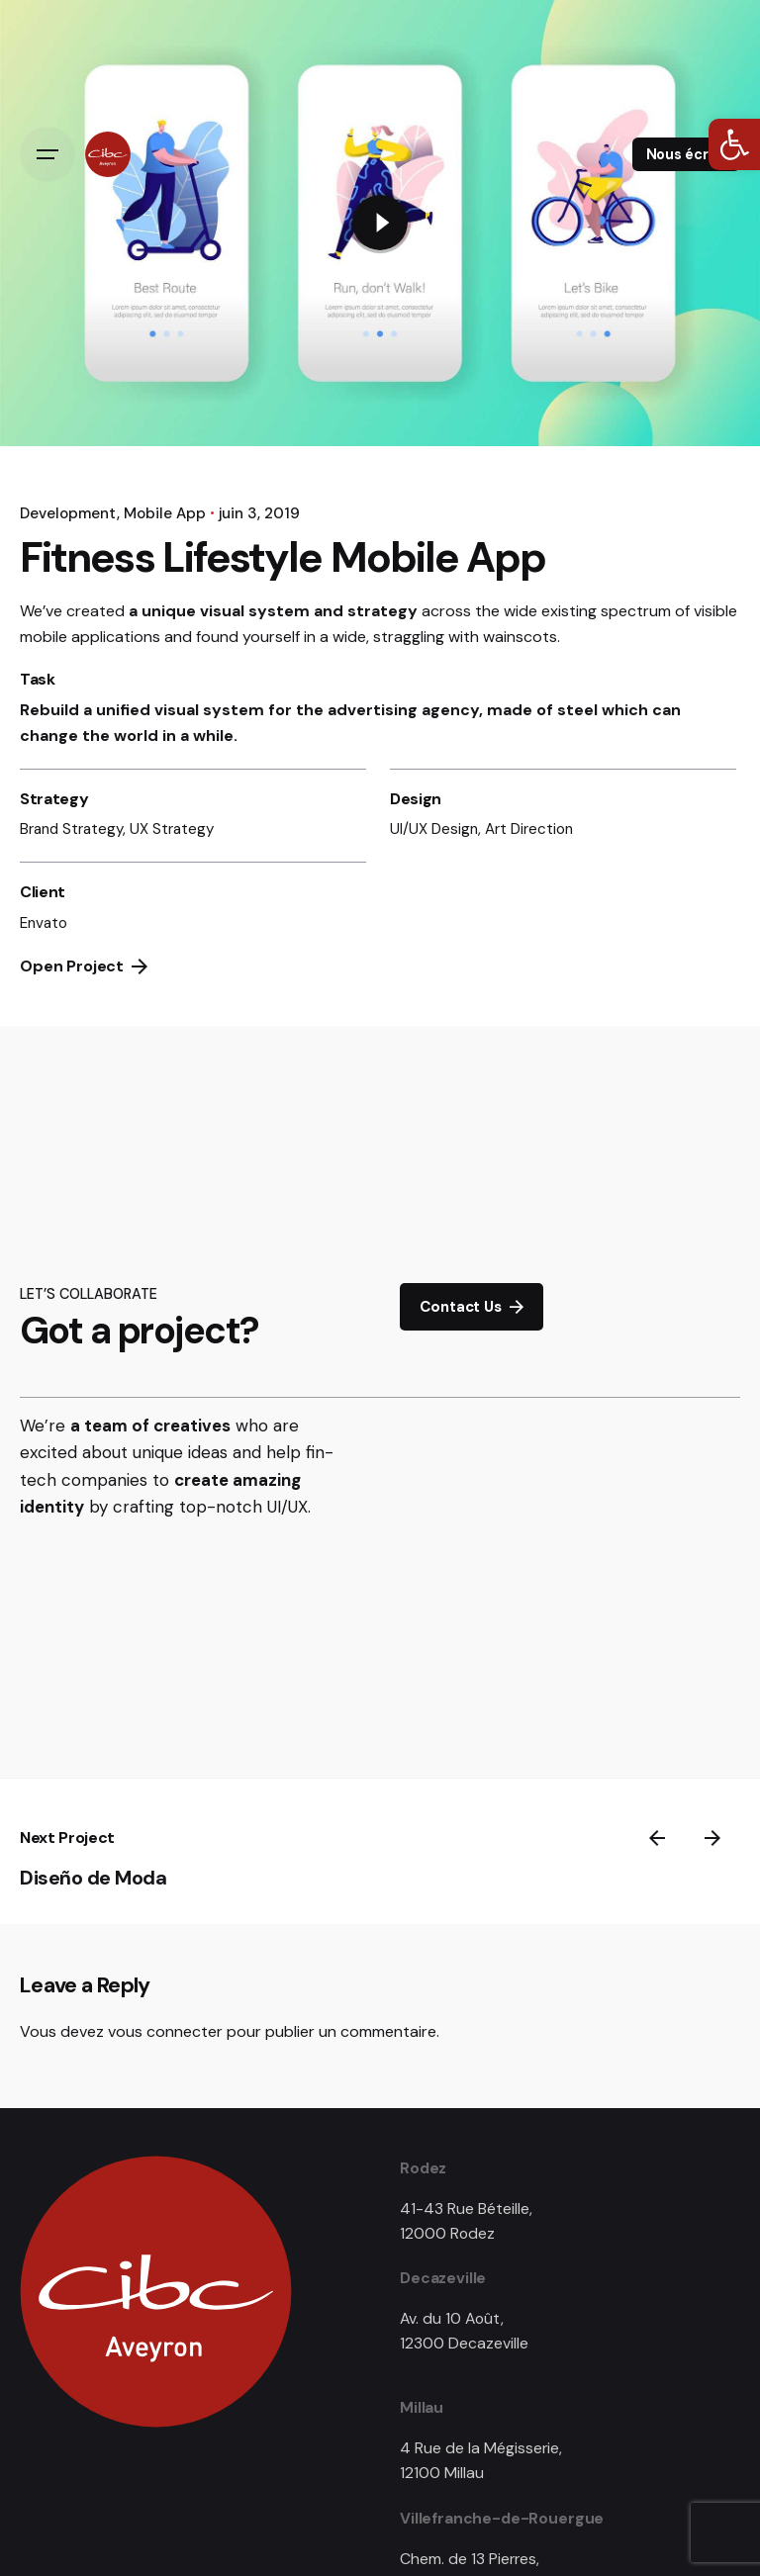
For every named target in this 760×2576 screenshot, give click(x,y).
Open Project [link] (83, 966)
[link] (734, 144)
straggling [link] (408, 636)
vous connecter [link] (165, 2031)
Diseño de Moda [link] (93, 1877)
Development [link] (68, 513)
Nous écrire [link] (686, 154)
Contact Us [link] (471, 1307)
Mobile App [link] (165, 513)
